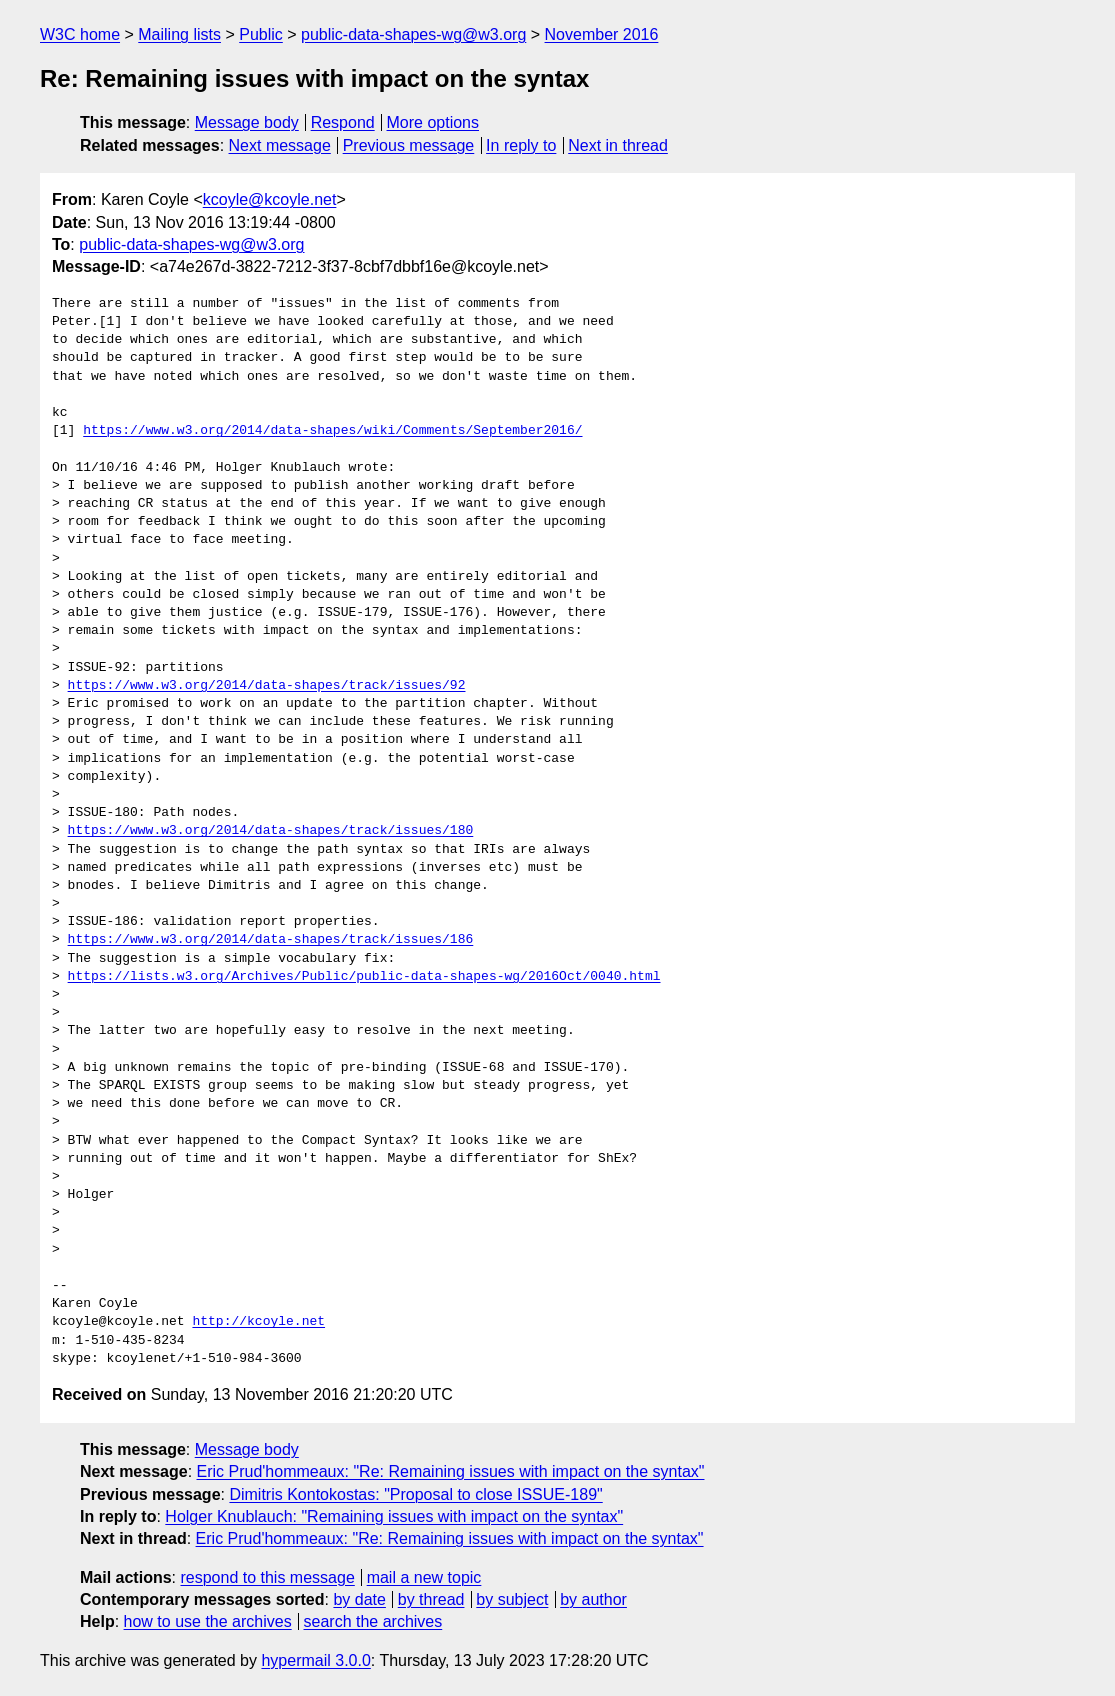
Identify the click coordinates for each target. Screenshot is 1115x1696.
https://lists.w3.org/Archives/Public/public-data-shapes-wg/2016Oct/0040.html (364, 977)
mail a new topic (424, 1577)
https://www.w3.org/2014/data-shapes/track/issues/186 (271, 940)
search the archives (373, 1621)
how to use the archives (208, 1621)
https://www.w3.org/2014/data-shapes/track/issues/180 (271, 831)
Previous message (409, 145)
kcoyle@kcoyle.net (270, 199)
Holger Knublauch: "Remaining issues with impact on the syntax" (394, 1516)
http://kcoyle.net (258, 1322)
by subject (512, 1599)
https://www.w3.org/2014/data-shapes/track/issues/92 (267, 686)
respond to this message (267, 1577)
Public (261, 34)
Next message (280, 145)
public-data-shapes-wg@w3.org (413, 34)
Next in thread (618, 145)
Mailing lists (179, 34)
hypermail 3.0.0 (315, 1660)
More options (433, 122)
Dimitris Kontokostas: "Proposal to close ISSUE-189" (415, 1494)
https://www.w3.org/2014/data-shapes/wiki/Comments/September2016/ (332, 431)
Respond (343, 122)
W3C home (80, 34)
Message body (247, 122)
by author (593, 1599)
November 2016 (602, 34)
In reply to (521, 145)
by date (359, 1599)
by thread (431, 1599)
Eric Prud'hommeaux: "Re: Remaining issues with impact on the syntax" (451, 1471)
